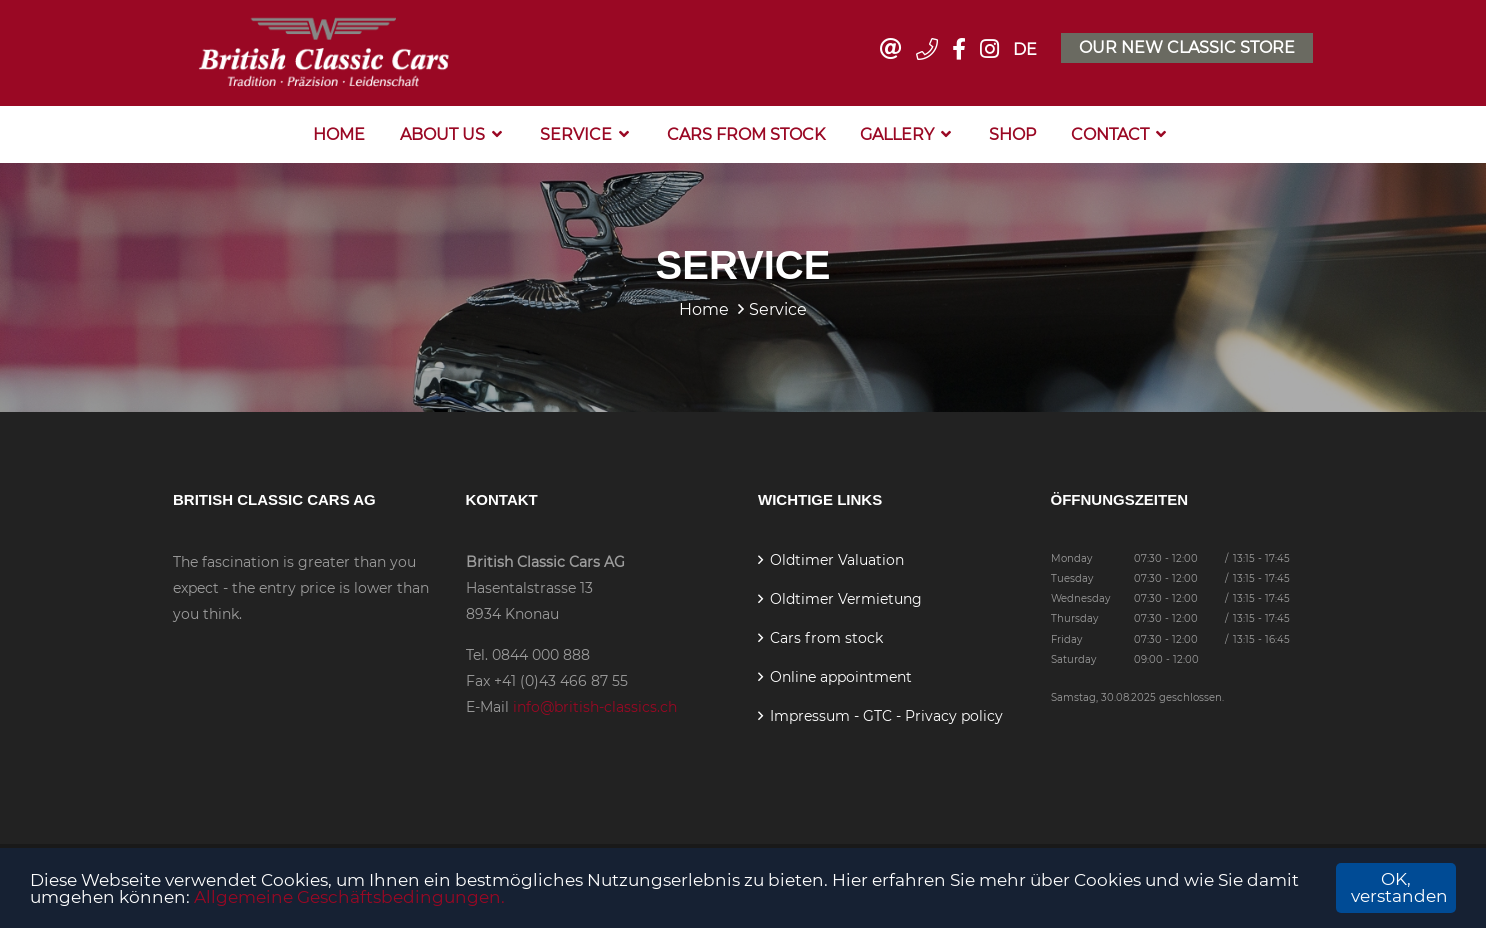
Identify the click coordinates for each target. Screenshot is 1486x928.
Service (576, 134)
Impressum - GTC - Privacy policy (886, 716)
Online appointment (841, 677)
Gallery (897, 134)
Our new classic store (1187, 47)
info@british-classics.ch (595, 707)
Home (339, 134)
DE (1025, 49)
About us (442, 134)
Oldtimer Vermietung (846, 599)
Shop (1012, 134)
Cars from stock (746, 134)
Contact (1110, 134)
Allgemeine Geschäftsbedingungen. (349, 897)
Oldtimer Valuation (837, 560)
